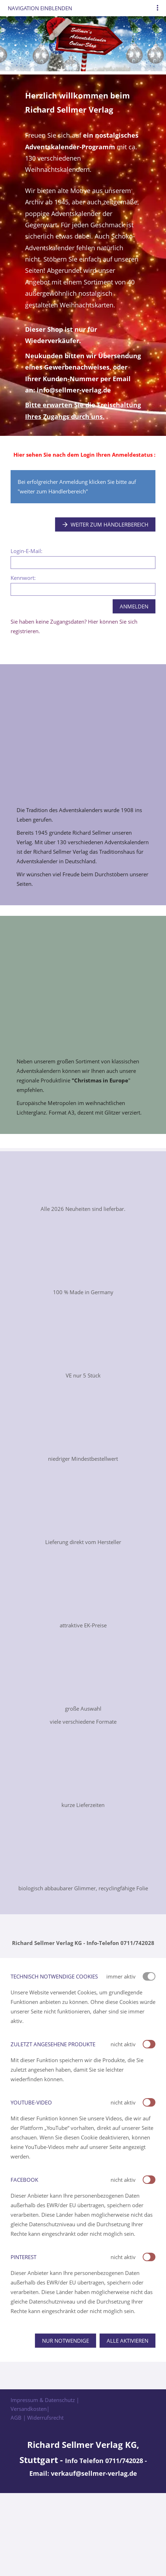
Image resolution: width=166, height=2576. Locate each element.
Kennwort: (23, 577)
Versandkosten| (30, 2408)
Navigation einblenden (40, 8)
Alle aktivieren (127, 2340)
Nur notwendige (65, 2340)
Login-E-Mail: (26, 550)
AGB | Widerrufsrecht (37, 2417)
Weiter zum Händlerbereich (105, 524)
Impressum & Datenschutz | (45, 2399)
